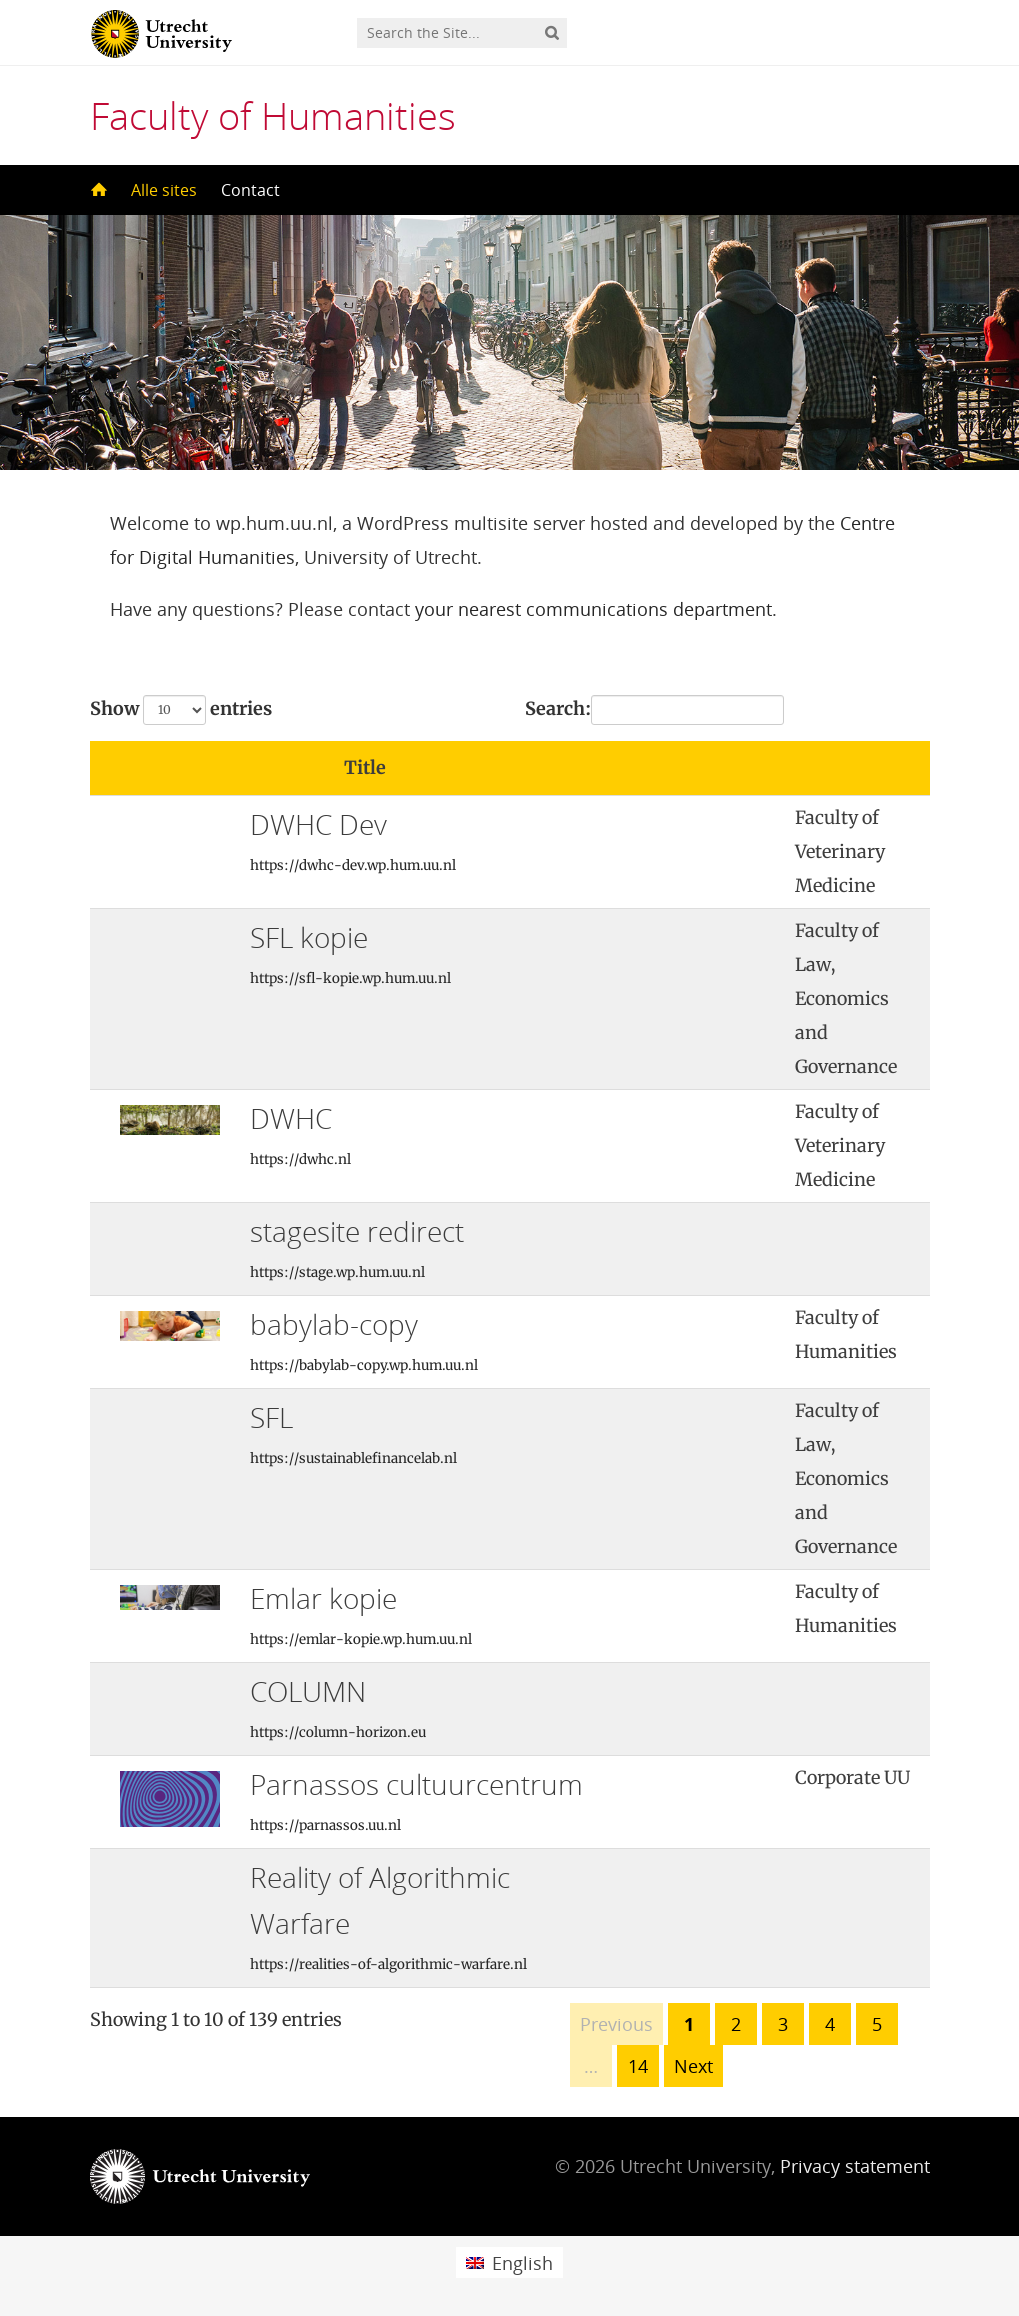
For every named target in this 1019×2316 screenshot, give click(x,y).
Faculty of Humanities (273, 115)
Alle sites (164, 190)
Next (693, 2066)
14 (638, 2066)
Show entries (181, 710)
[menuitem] (509, 2262)
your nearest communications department (593, 609)
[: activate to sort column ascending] (709, 768)
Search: (654, 710)
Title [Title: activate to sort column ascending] (365, 767)
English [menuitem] (522, 2263)
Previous (616, 2024)
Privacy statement (855, 2166)
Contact (250, 190)
